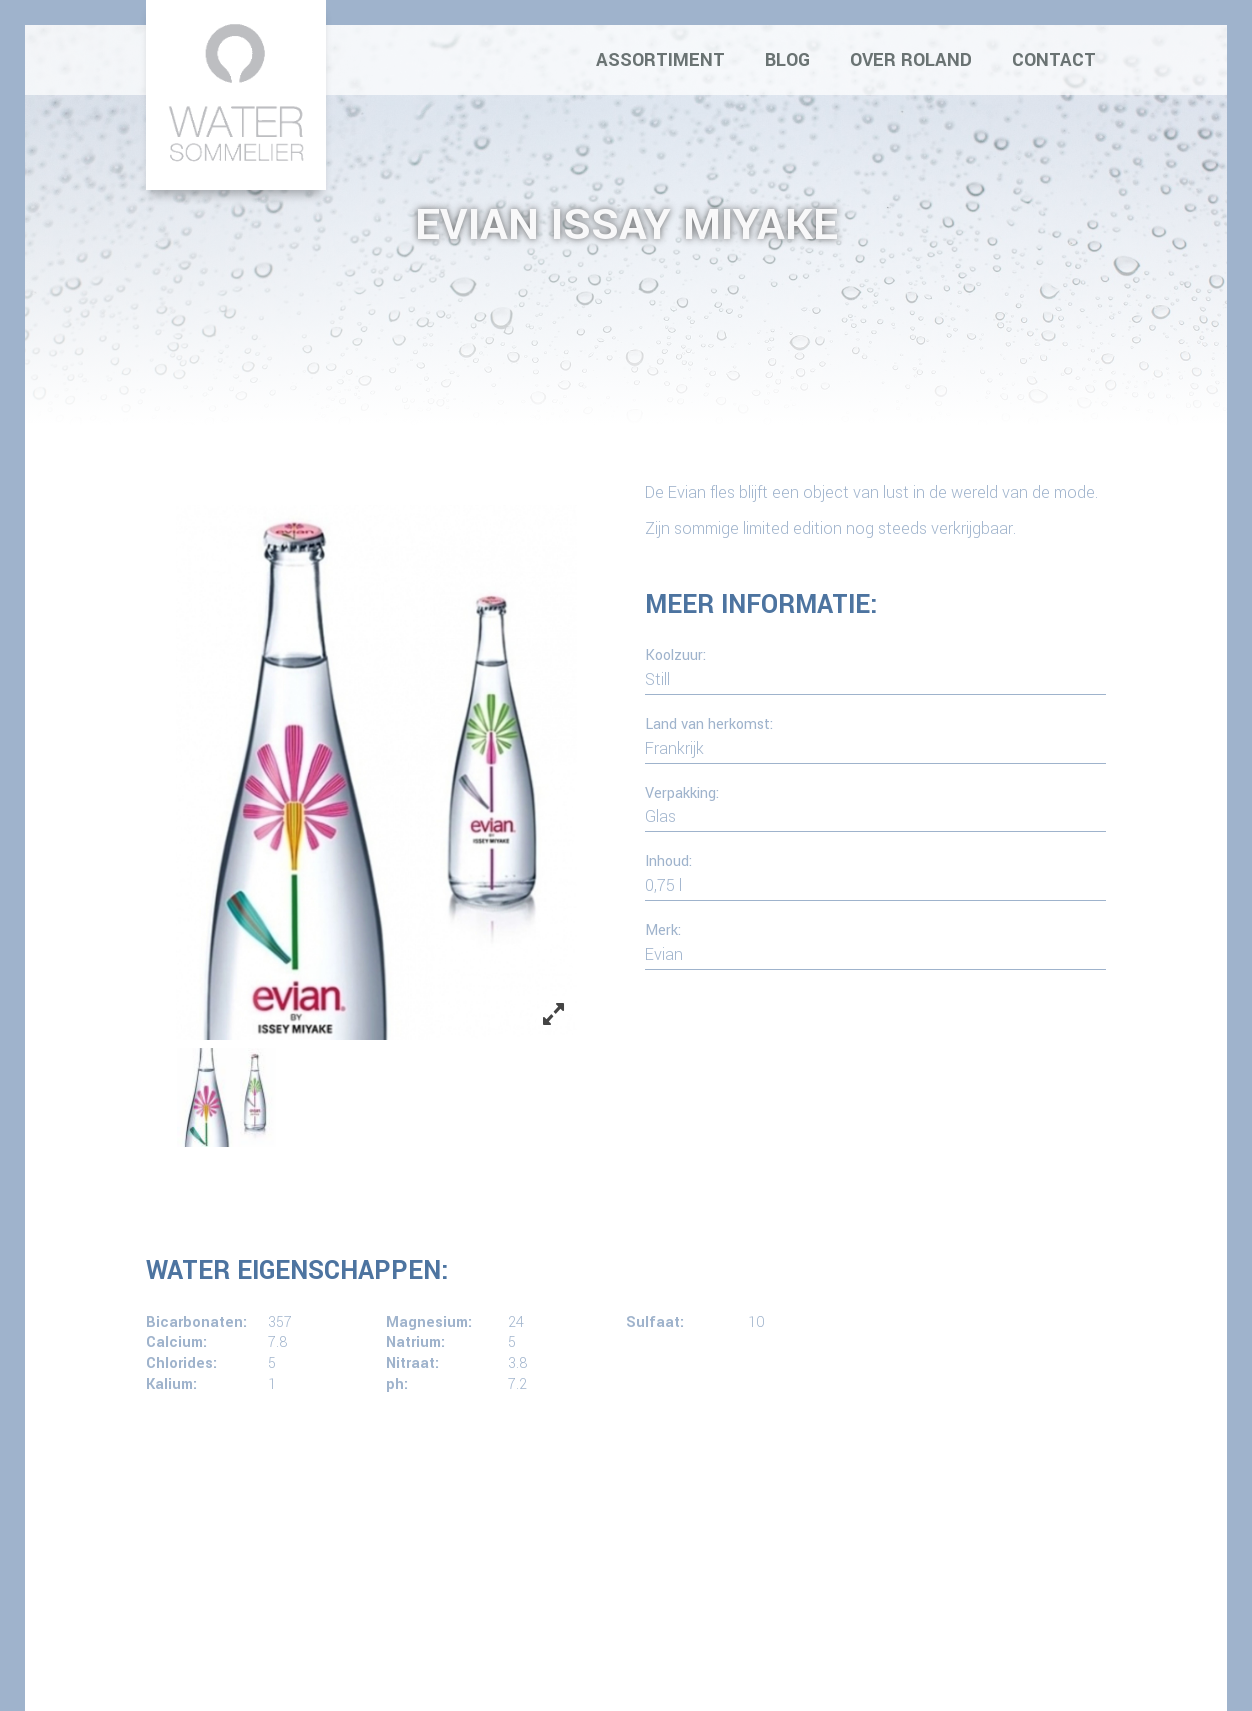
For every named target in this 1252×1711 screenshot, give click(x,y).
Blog (787, 60)
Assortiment (660, 60)
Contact (1054, 60)
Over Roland (911, 60)
